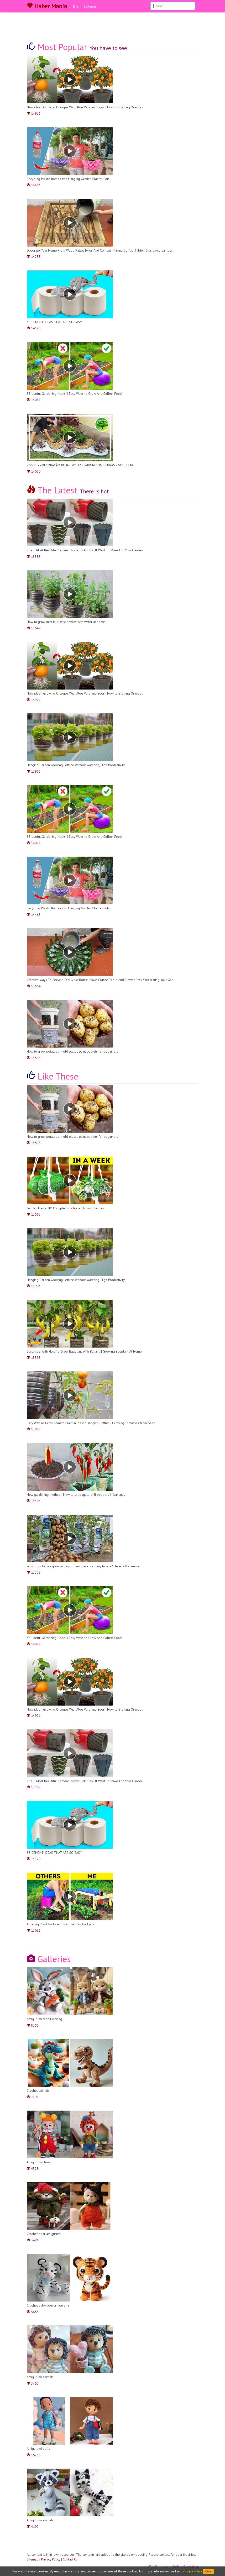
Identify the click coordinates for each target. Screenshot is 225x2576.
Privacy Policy (50, 2559)
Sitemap (32, 2559)
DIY (75, 6)
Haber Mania (47, 6)
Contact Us (70, 2559)
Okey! (208, 2571)
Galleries (90, 6)
